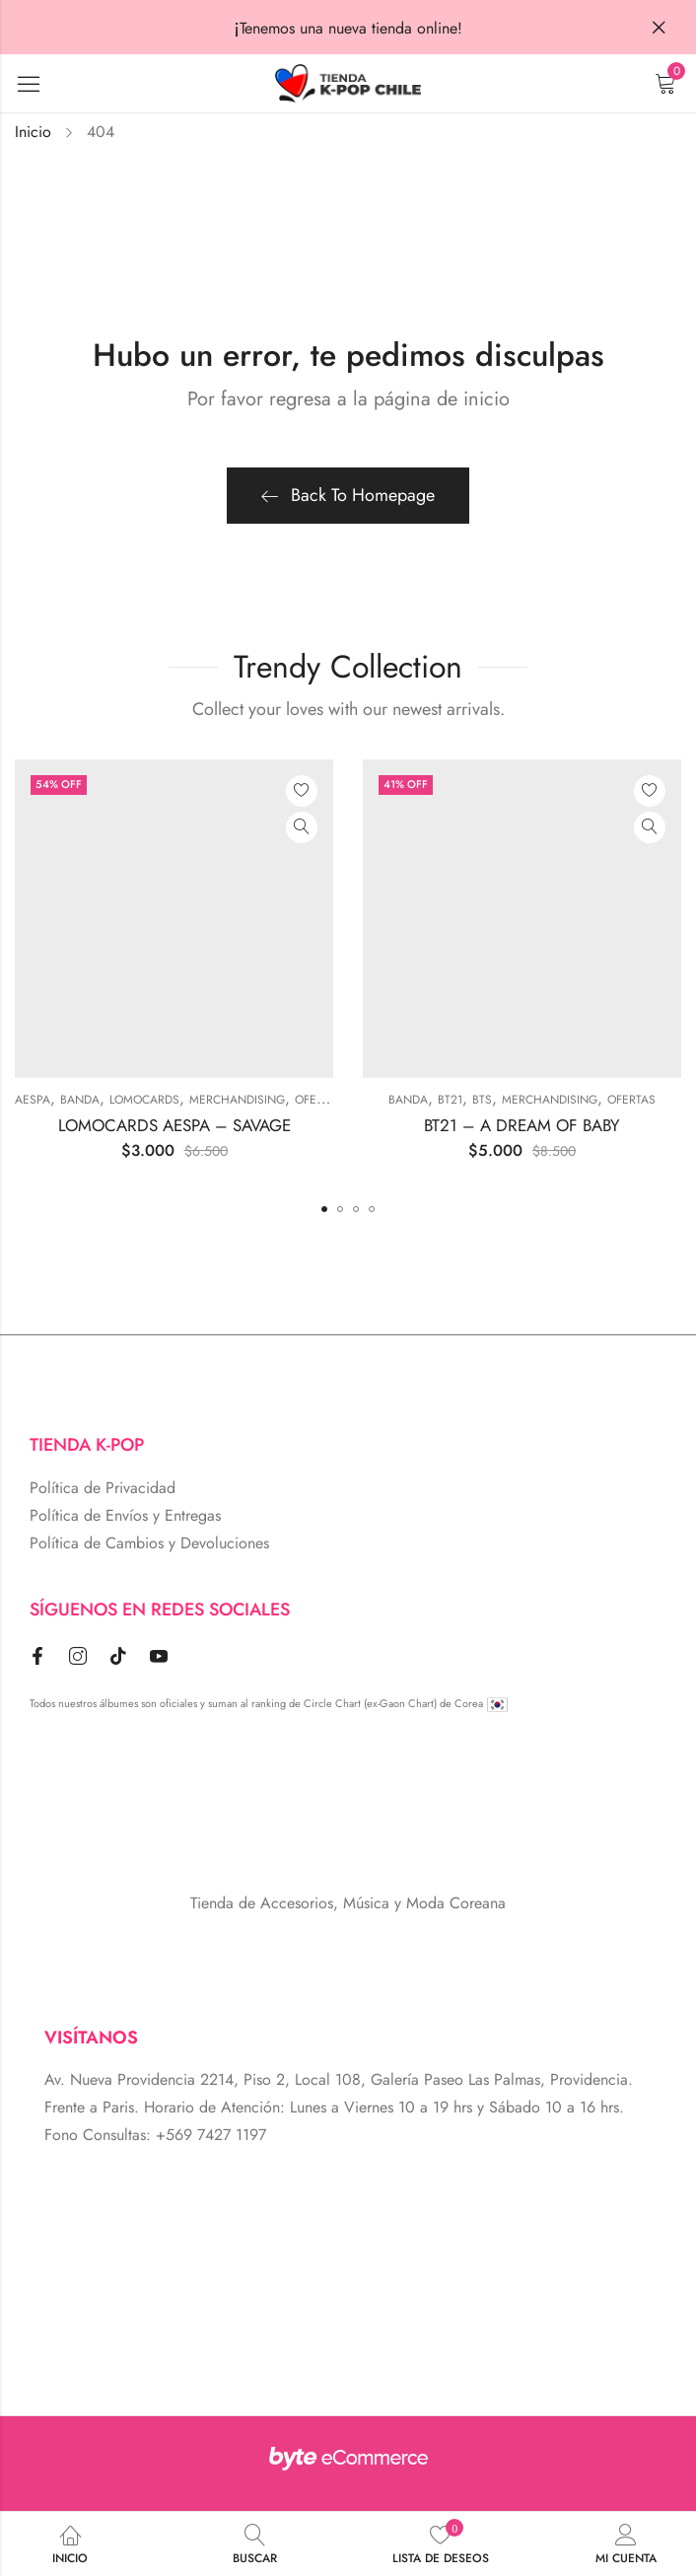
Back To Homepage (348, 495)
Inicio (33, 131)
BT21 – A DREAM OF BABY (522, 1125)
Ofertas (319, 1100)
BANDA (80, 1100)
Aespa (32, 1100)
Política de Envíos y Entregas (125, 1515)
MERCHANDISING (237, 1100)
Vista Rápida (301, 827)
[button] (324, 1209)
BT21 (450, 1100)
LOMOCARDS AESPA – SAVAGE (174, 1125)
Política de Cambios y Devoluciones (149, 1543)
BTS (482, 1100)
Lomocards (144, 1100)
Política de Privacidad (102, 1487)
